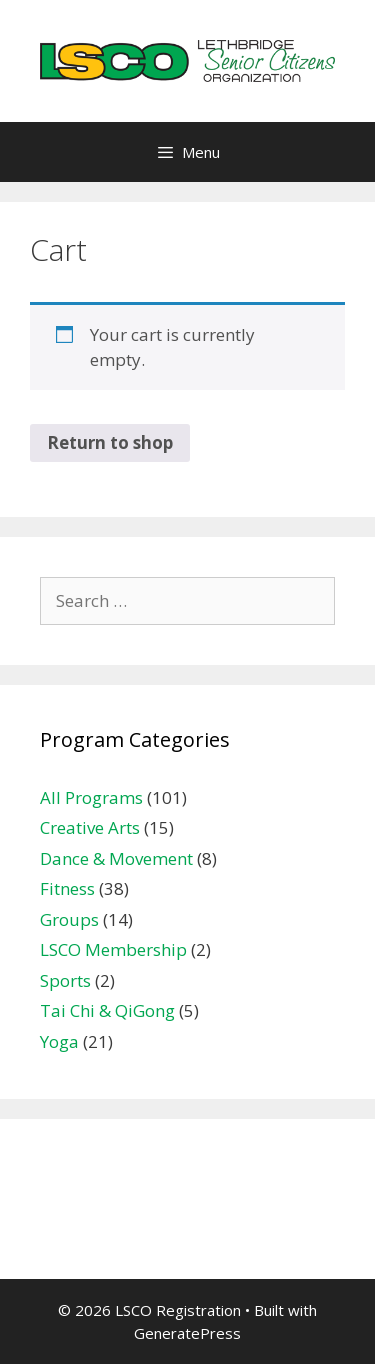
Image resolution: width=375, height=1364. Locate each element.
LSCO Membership (113, 949)
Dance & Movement (116, 858)
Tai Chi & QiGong (107, 1010)
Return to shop (110, 442)
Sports (65, 980)
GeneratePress (187, 1333)
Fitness (67, 888)
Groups (69, 919)
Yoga (59, 1041)
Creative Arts (90, 827)
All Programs (91, 797)
